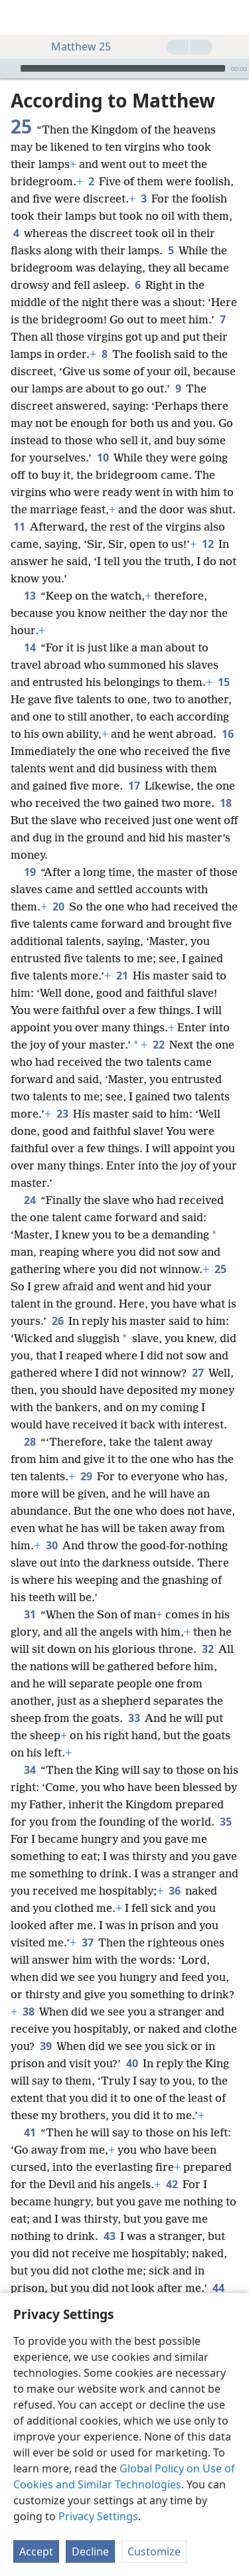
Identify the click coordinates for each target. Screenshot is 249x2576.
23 (62, 1113)
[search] (232, 17)
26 (57, 1321)
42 (171, 2184)
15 (223, 682)
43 (109, 2236)
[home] (20, 17)
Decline (90, 2551)
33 (133, 1718)
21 (122, 975)
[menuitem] (20, 17)
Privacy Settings (98, 2516)
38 (28, 2011)
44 (218, 2287)
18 (225, 803)
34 (29, 1769)
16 (227, 734)
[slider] (123, 68)
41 (29, 2132)
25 (220, 1269)
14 (29, 647)
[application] (124, 68)
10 (102, 457)
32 (207, 1649)
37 (87, 1942)
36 (174, 1890)
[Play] (8, 68)
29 (86, 1476)
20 (58, 906)
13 (29, 595)
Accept (36, 2551)
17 (133, 785)
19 (29, 872)
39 (45, 2046)
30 (51, 1545)
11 (19, 526)
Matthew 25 (74, 46)
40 (132, 2063)
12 (207, 544)
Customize (154, 2551)
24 (29, 1200)
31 (29, 1614)
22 (158, 1044)
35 (225, 1821)
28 (29, 1441)
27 (197, 1372)
